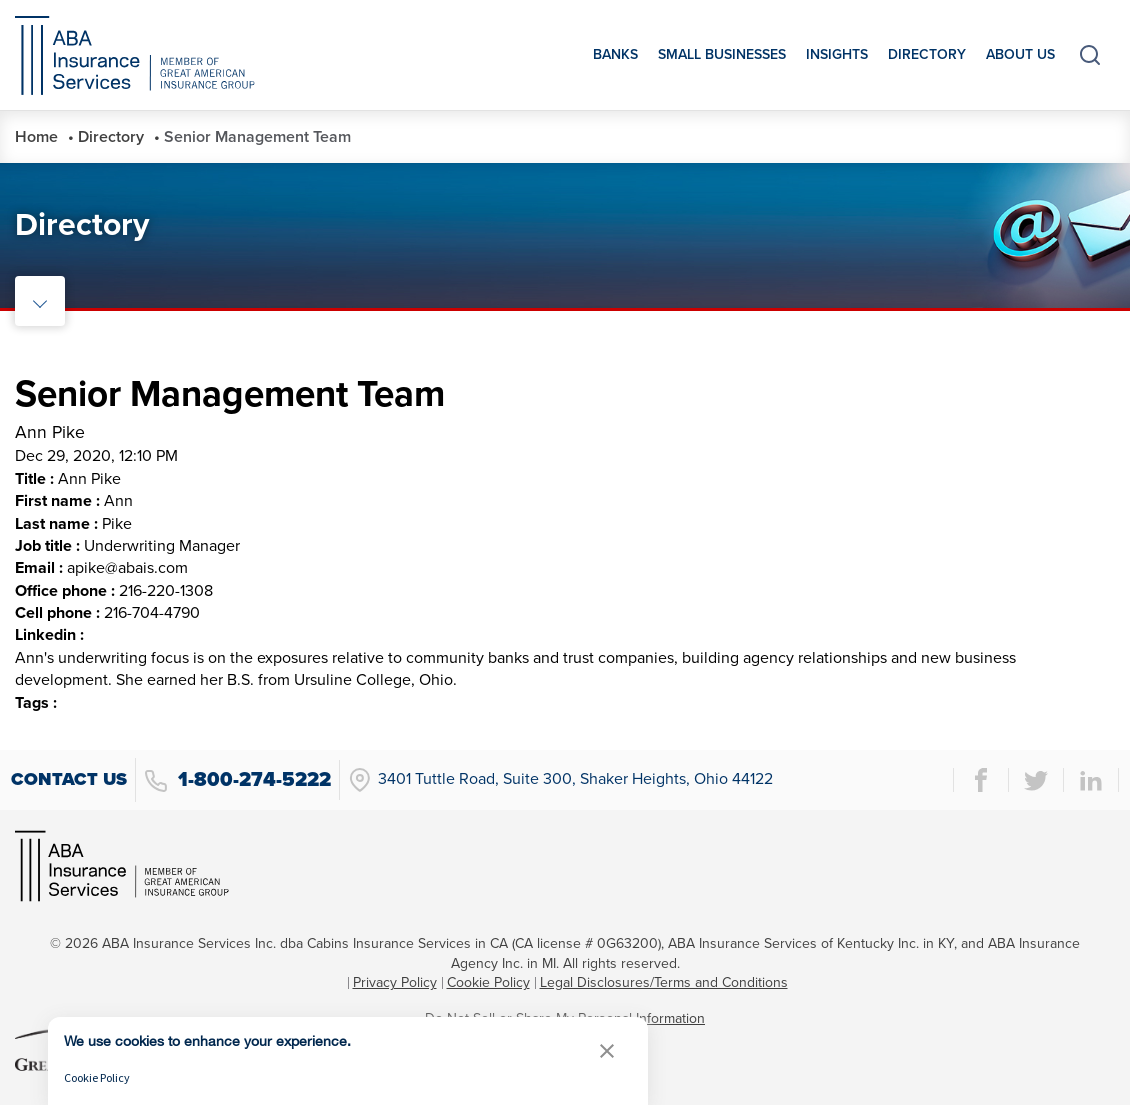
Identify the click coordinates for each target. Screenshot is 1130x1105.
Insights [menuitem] (837, 54)
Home (36, 137)
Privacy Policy (395, 982)
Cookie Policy (488, 982)
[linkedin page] (1091, 780)
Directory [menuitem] (927, 54)
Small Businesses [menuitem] (722, 54)
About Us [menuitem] (1020, 54)
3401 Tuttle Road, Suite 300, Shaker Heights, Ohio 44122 (560, 780)
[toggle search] (1090, 55)
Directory (111, 137)
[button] (607, 1050)
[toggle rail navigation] (40, 301)
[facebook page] (980, 780)
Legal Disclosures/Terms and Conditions (664, 982)
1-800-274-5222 (237, 780)
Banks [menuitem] (615, 54)
